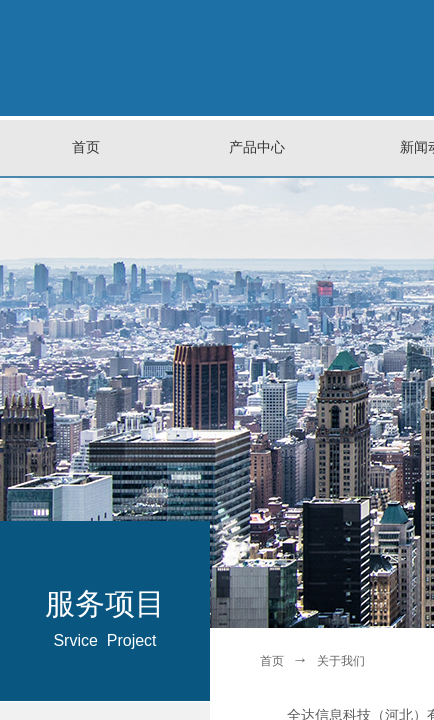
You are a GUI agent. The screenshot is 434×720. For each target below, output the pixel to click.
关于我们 (341, 661)
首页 (272, 661)
